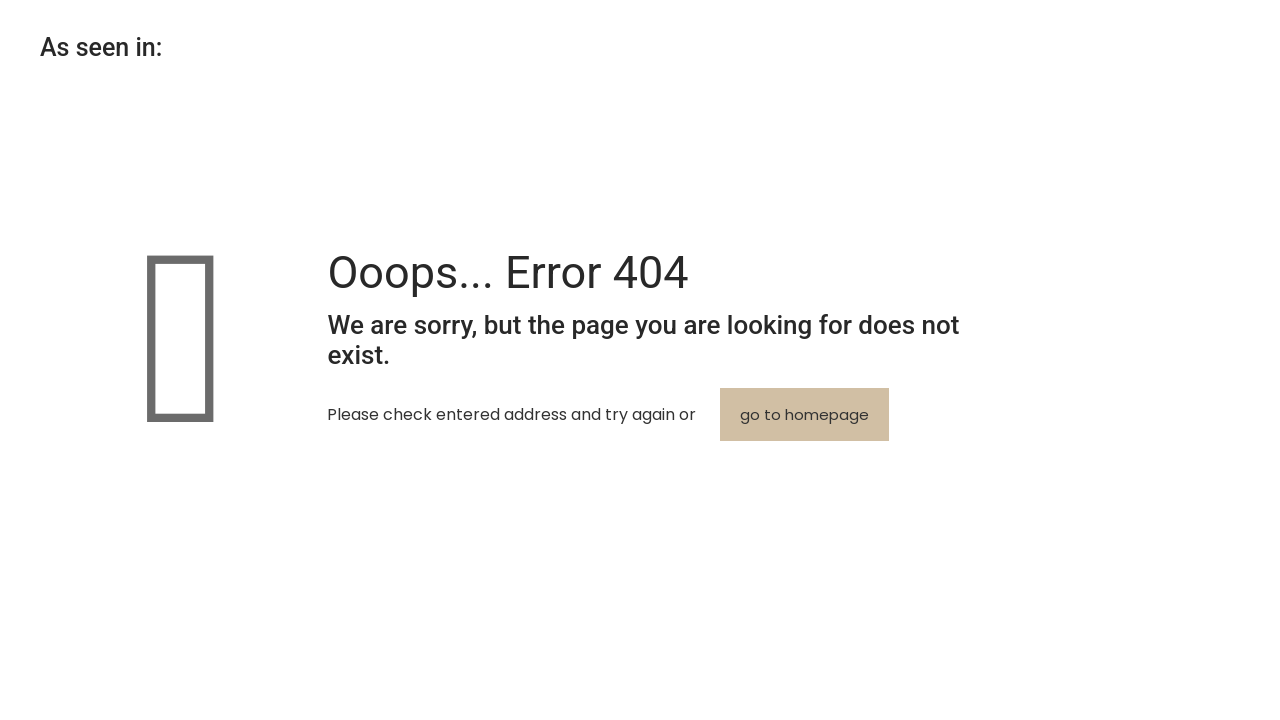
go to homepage (804, 414)
